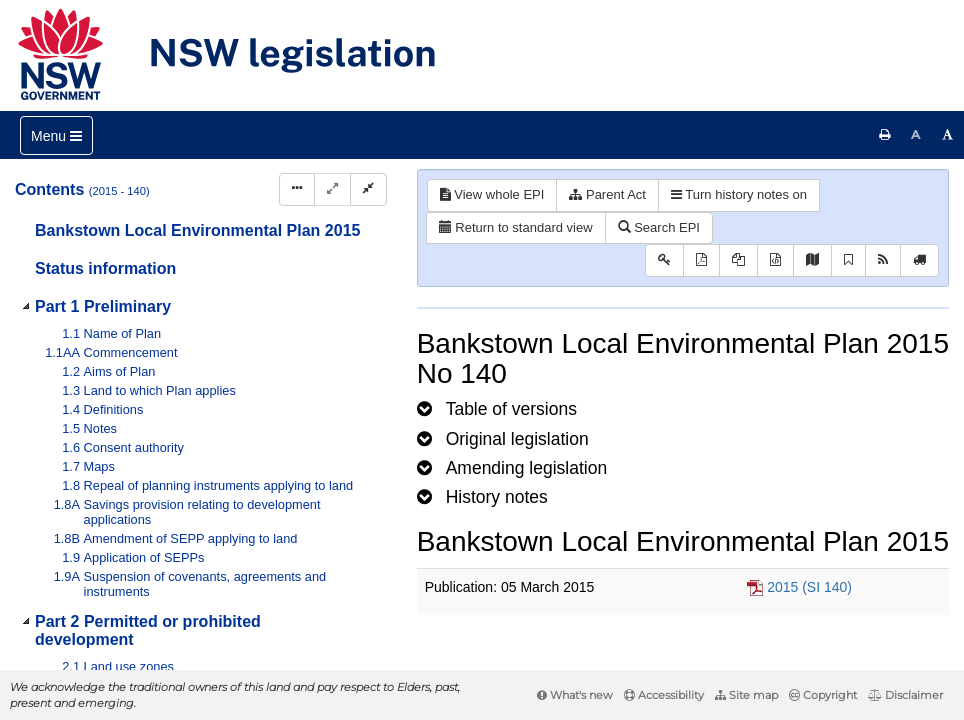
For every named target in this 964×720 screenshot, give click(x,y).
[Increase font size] (948, 135)
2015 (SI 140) (809, 587)
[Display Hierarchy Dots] (297, 189)
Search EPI (659, 227)
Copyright (823, 695)
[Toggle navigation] (56, 135)
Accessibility (664, 695)
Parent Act (607, 194)
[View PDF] (701, 260)
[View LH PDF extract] (738, 260)
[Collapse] (368, 189)
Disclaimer (905, 695)
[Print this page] (885, 135)
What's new (575, 695)
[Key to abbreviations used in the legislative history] (664, 260)
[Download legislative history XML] (775, 260)
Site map (746, 695)
